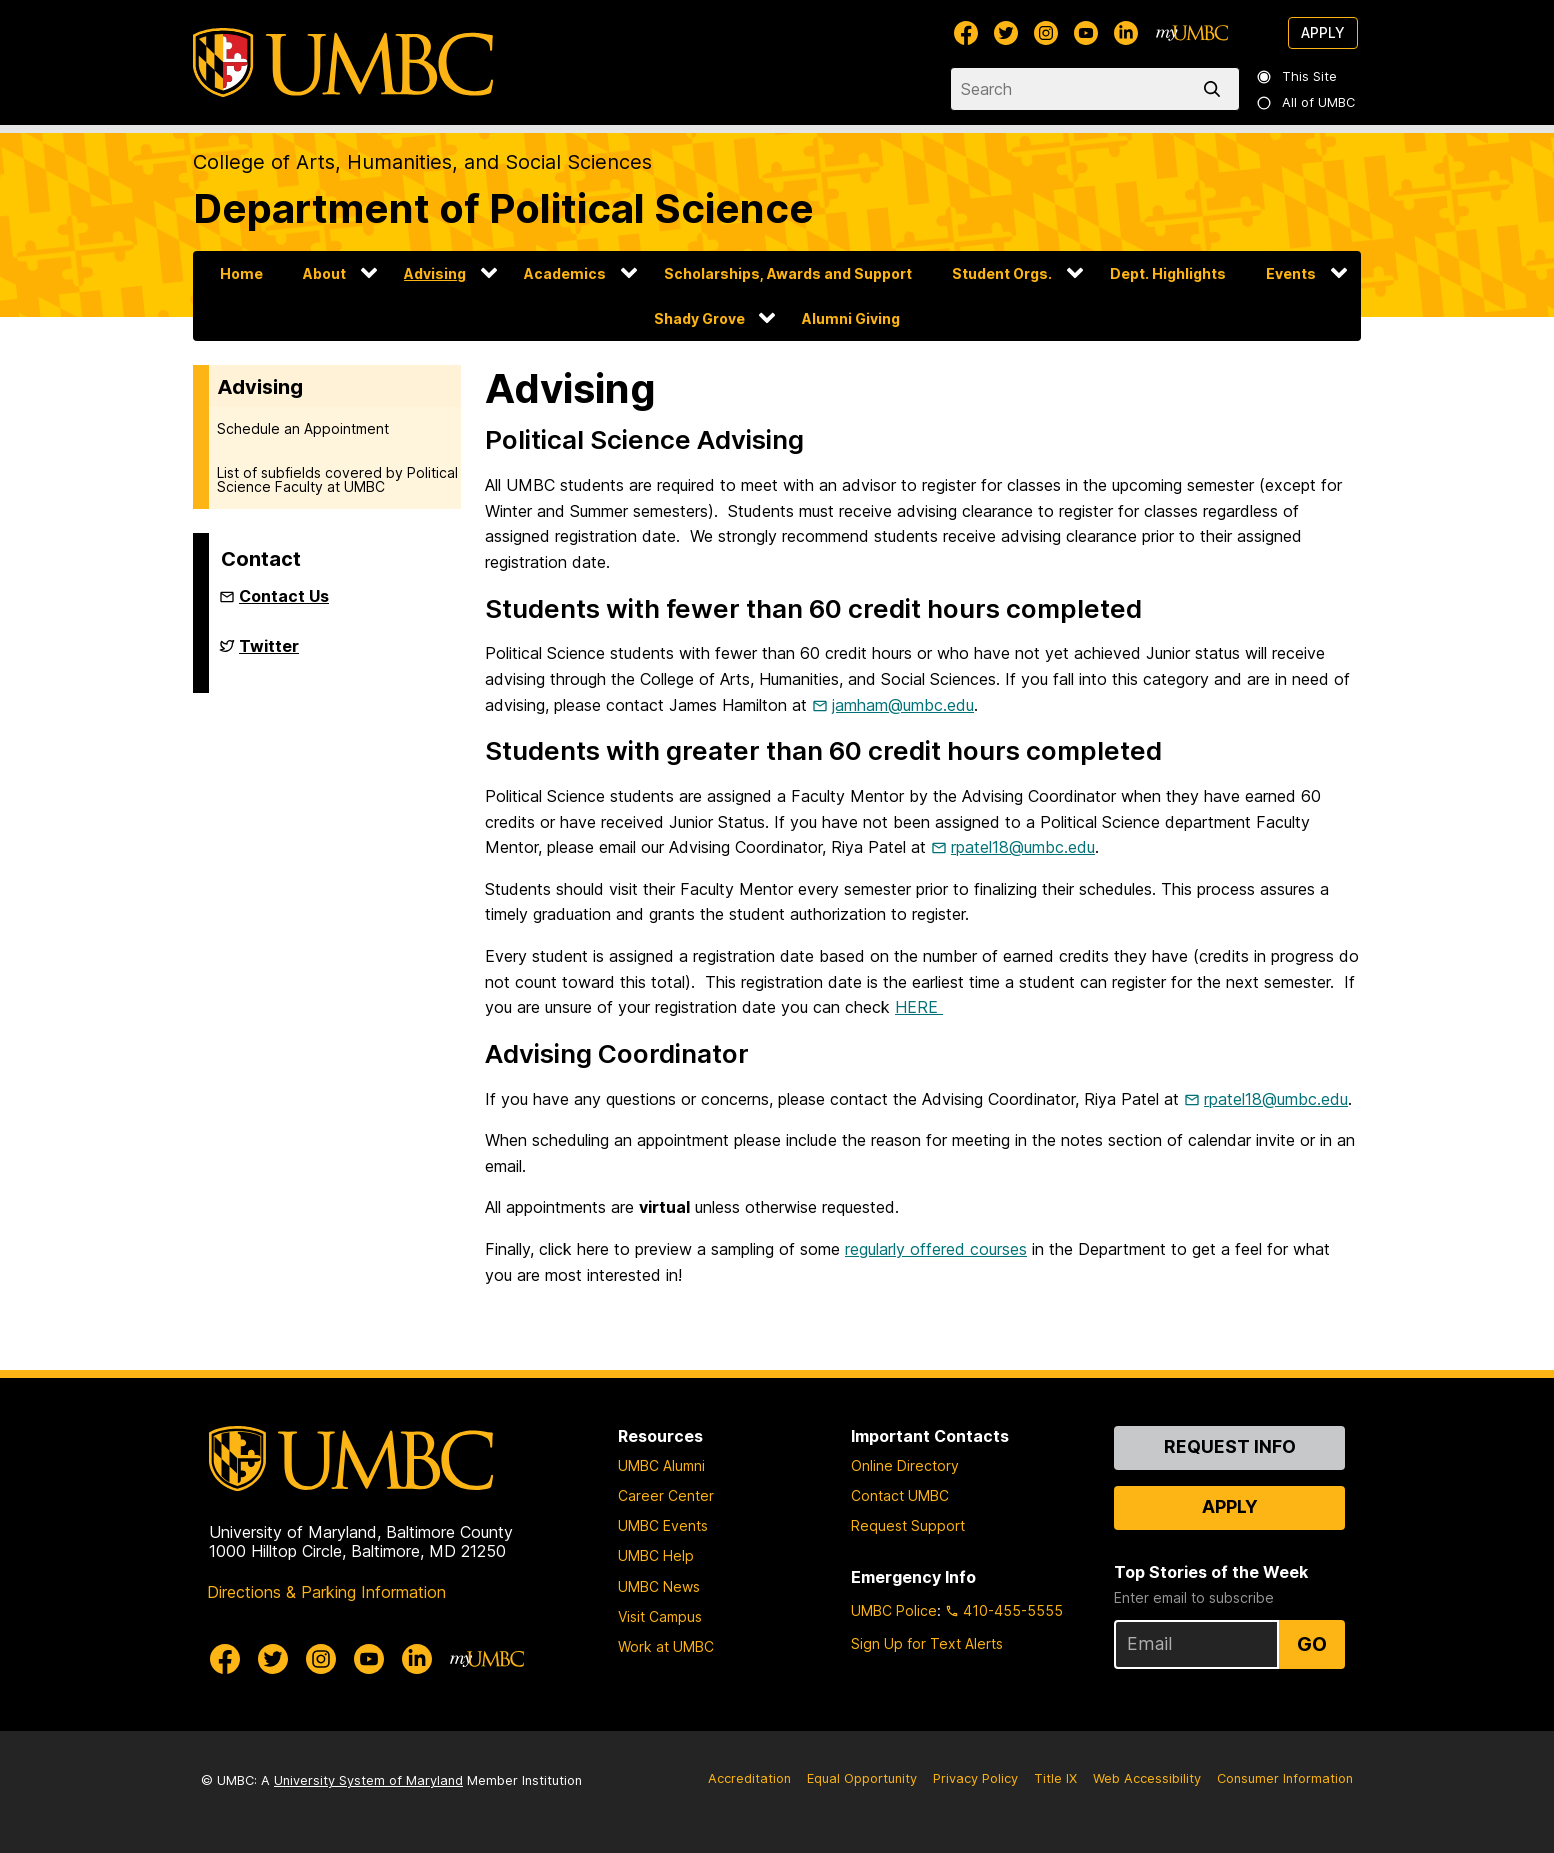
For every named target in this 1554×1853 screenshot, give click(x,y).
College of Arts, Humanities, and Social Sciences (422, 162)
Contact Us (284, 596)
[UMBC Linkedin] (1126, 33)
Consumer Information (1285, 1778)
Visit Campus (660, 1616)
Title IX (1055, 1778)
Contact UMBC (900, 1495)
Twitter (269, 654)
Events (1291, 273)
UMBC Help (656, 1555)
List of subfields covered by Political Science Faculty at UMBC (337, 479)
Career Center (666, 1495)
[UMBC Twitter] (1006, 33)
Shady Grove (699, 318)
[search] (1216, 89)
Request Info (1230, 1446)
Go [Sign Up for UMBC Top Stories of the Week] (1312, 1644)
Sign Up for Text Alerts (927, 1643)
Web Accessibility (1147, 1778)
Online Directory (905, 1465)
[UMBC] (343, 62)
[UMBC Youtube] (1086, 33)
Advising (435, 273)
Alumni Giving (851, 318)
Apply (1323, 32)
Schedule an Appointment (303, 428)
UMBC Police (894, 1610)
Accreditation (749, 1778)
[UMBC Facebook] (966, 33)
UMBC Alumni (661, 1465)
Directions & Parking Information (326, 1592)
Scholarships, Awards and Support (788, 273)
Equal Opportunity (862, 1778)
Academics (565, 273)
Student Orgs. (1002, 273)
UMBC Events (663, 1525)
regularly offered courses (936, 1249)
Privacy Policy (975, 1778)
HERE (919, 1007)
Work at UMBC (666, 1646)
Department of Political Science (503, 208)
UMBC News (659, 1586)
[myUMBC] (1192, 33)
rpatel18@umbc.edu (1023, 847)
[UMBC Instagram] (1046, 33)
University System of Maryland (368, 1780)
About (324, 273)
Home (241, 273)
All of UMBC (1307, 102)
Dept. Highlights (1168, 273)
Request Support (908, 1525)
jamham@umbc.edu (903, 705)
